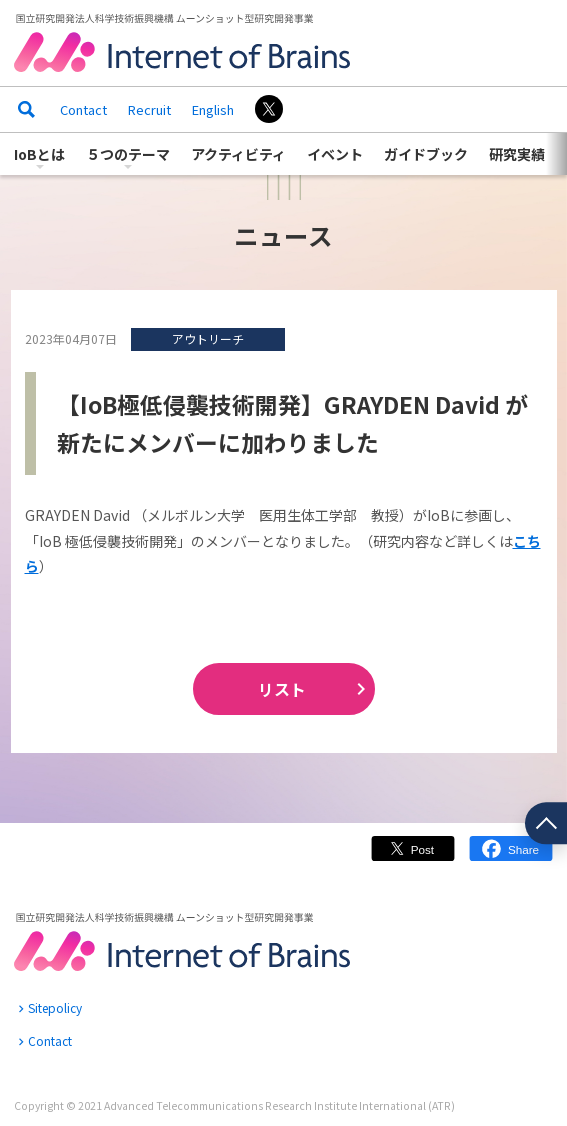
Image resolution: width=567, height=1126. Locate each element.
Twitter (413, 857)
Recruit (149, 109)
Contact (83, 109)
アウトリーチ (208, 338)
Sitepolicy (55, 1007)
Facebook (511, 857)
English (213, 109)
